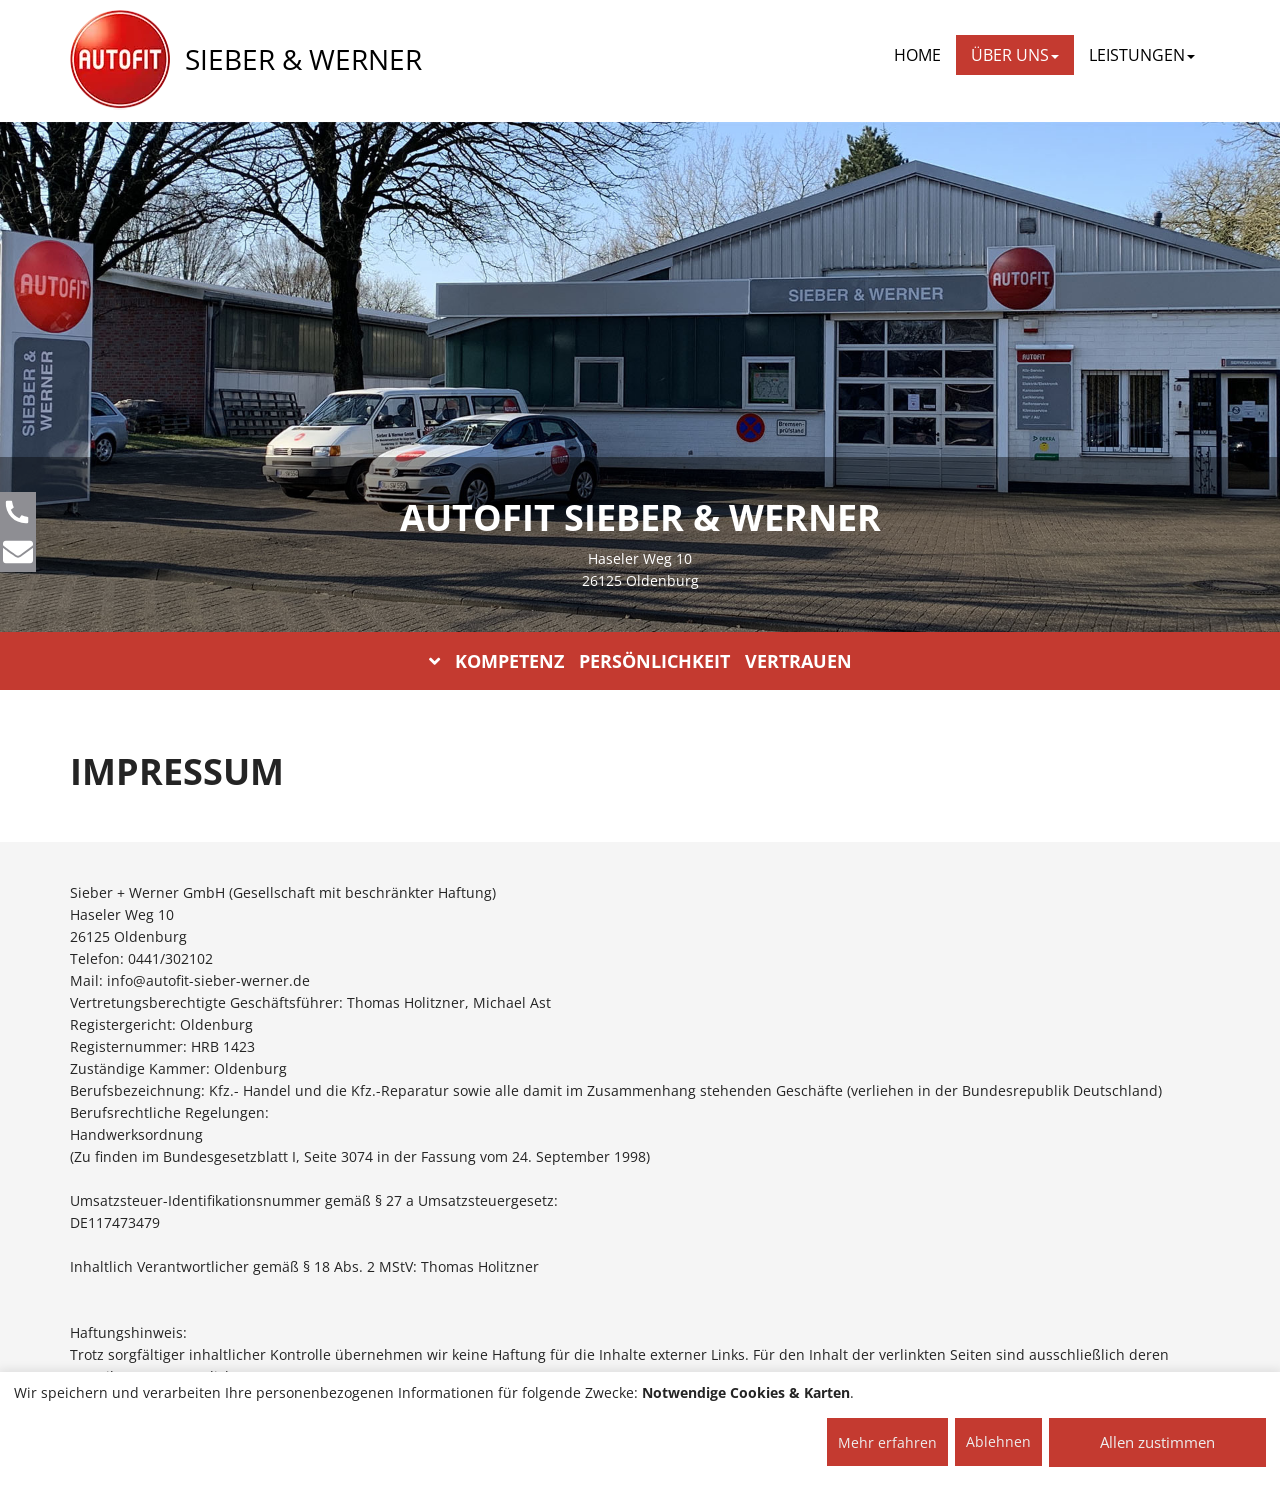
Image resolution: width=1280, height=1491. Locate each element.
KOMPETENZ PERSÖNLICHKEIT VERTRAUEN (640, 661)
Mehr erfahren (887, 1442)
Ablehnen (998, 1441)
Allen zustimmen (1157, 1442)
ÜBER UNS (1015, 55)
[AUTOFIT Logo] (120, 60)
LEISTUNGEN (1142, 55)
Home (917, 55)
